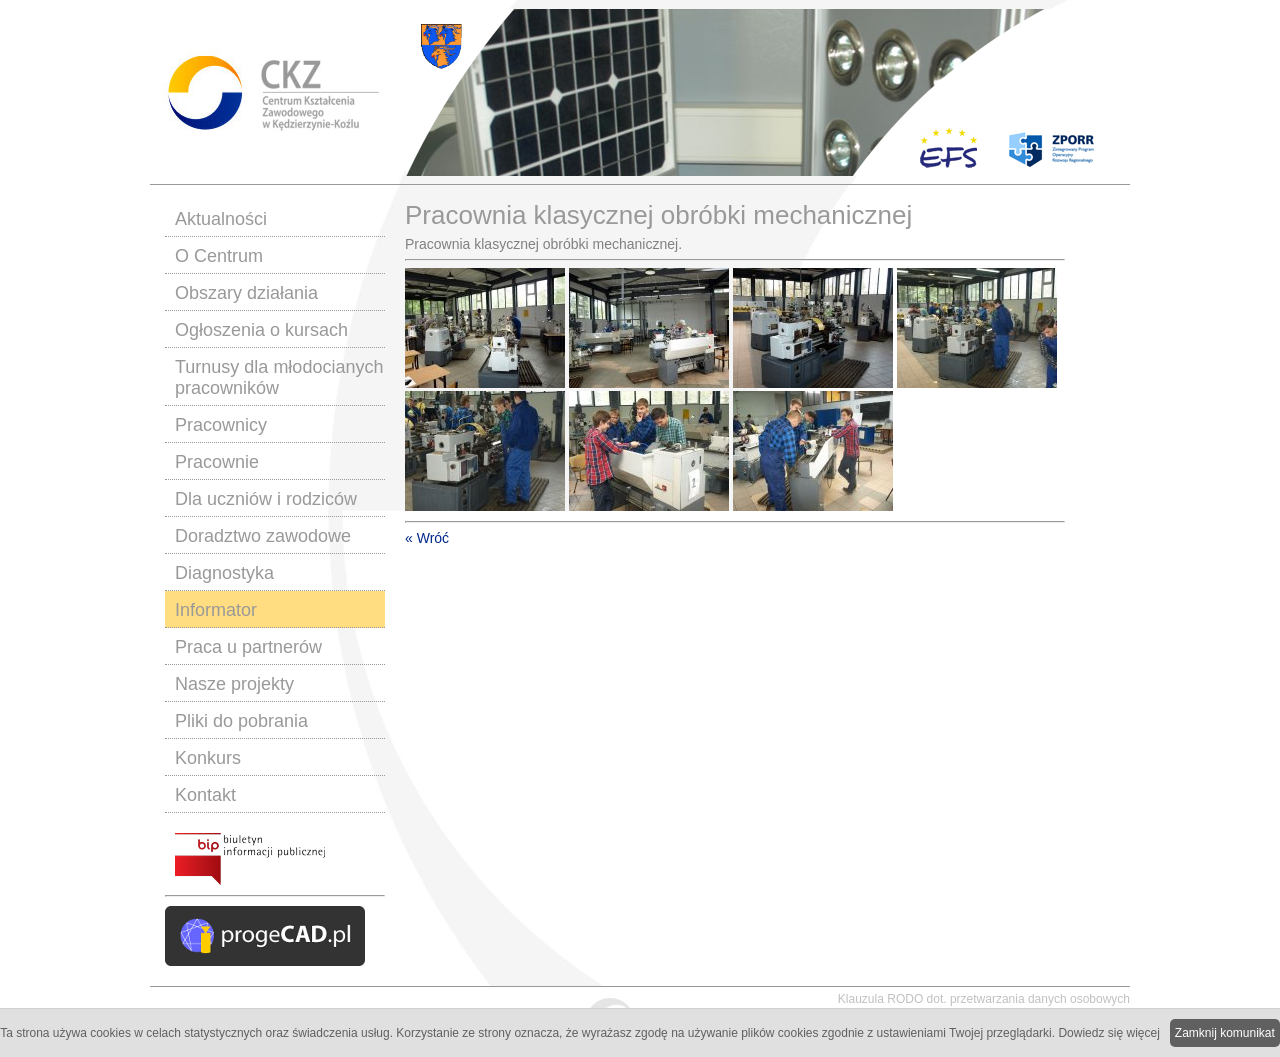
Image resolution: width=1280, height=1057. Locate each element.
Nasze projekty (234, 684)
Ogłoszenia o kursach (261, 330)
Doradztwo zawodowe (263, 536)
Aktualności (221, 219)
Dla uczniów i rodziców (266, 499)
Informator (216, 610)
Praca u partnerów (248, 647)
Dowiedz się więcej (1108, 1033)
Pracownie (217, 462)
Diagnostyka (224, 573)
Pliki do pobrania (241, 721)
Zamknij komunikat (1225, 1033)
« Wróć (427, 538)
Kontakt (205, 795)
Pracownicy (221, 425)
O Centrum (219, 256)
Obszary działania (246, 293)
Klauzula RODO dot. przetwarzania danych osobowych (984, 999)
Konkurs (208, 758)
